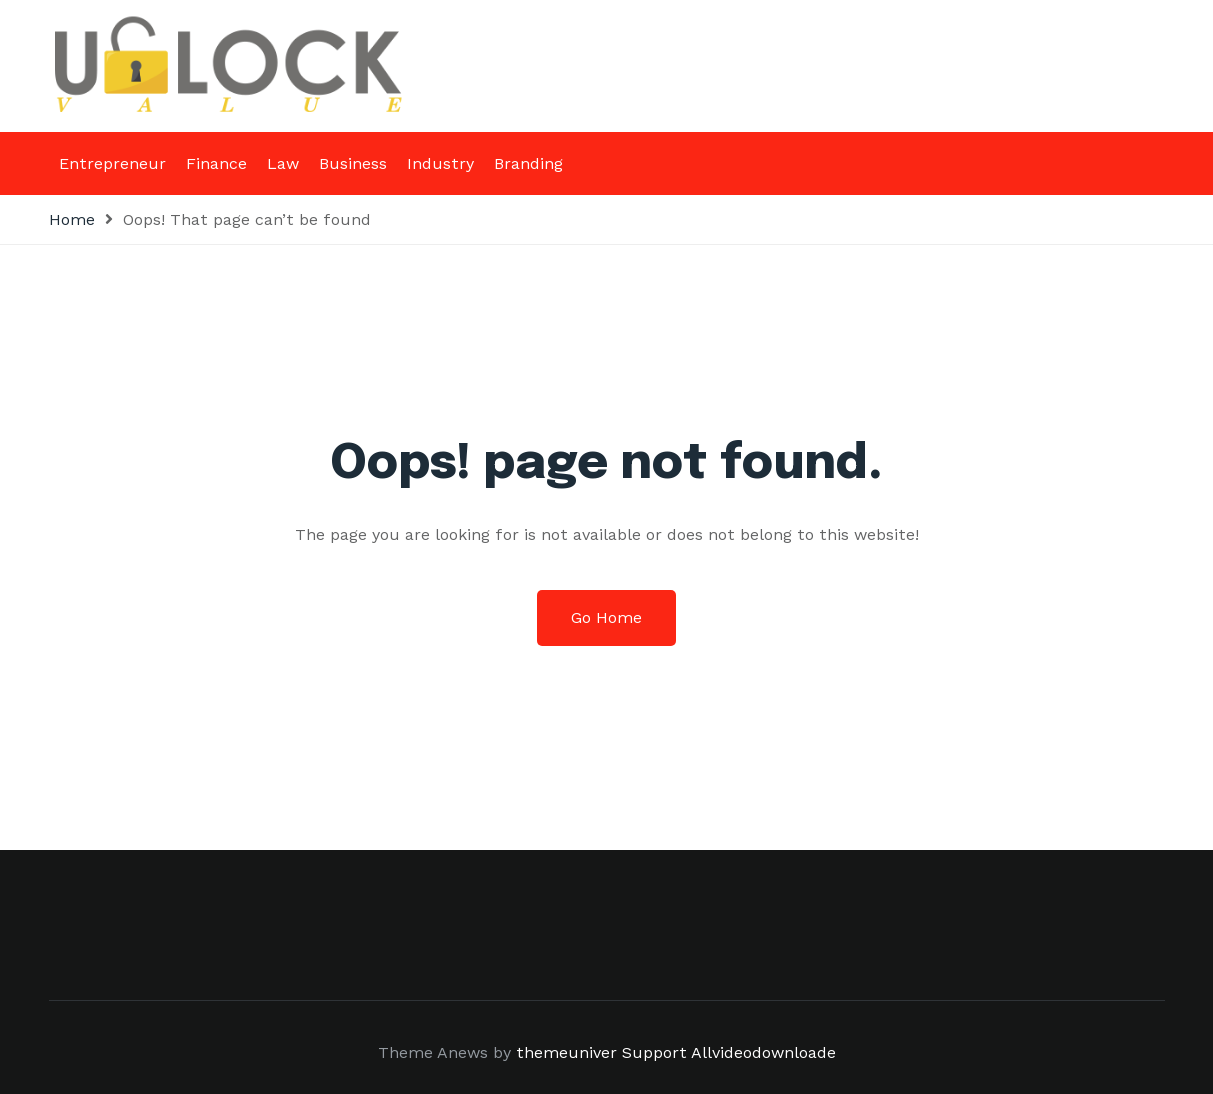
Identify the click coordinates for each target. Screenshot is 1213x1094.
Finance (216, 163)
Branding (528, 163)
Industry (440, 163)
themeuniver (566, 1052)
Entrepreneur (112, 163)
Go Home (606, 617)
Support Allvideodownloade (729, 1052)
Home (72, 219)
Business (353, 163)
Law (283, 163)
